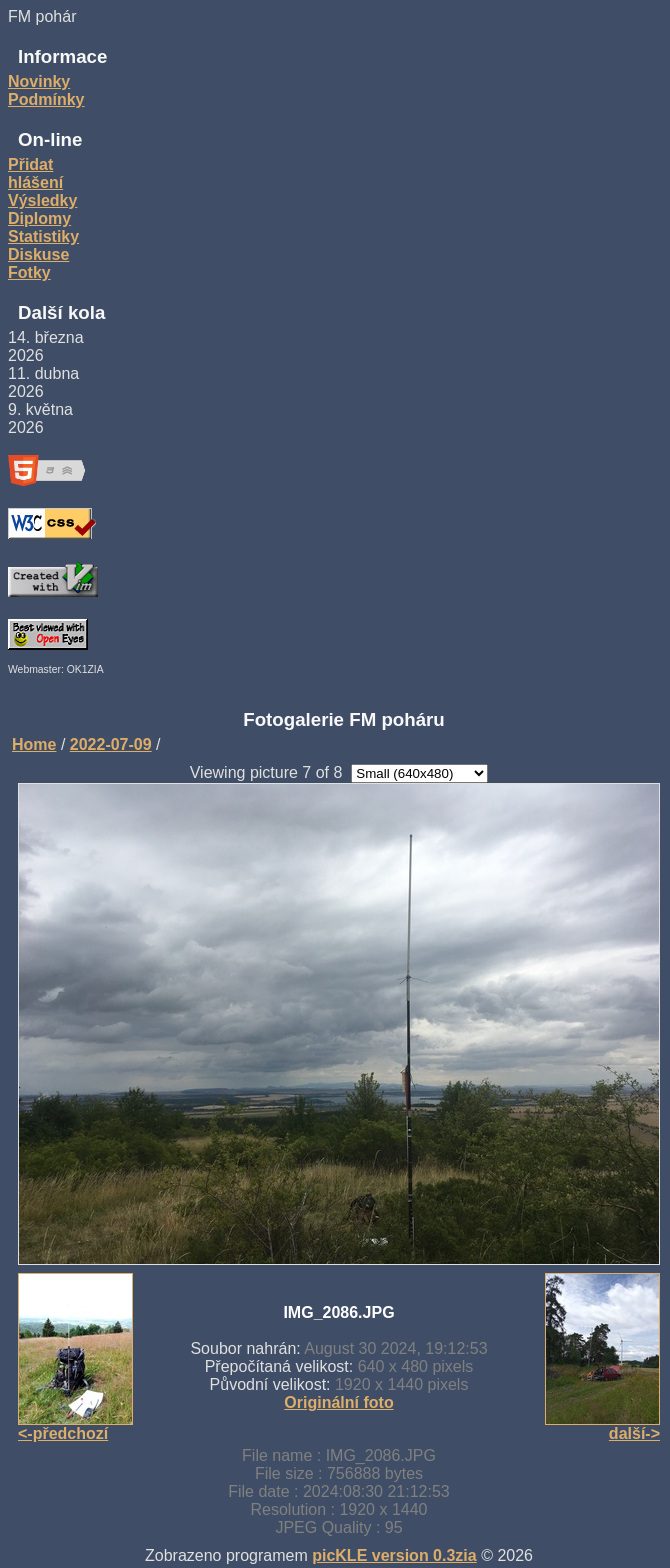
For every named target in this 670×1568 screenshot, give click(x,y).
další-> (634, 1433)
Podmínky (46, 99)
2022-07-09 (111, 744)
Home (34, 744)
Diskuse (38, 254)
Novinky (39, 81)
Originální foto (338, 1402)
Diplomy (39, 218)
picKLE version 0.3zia (394, 1555)
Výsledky (42, 200)
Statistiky (43, 236)
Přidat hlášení (35, 173)
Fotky (29, 272)
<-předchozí (63, 1433)
